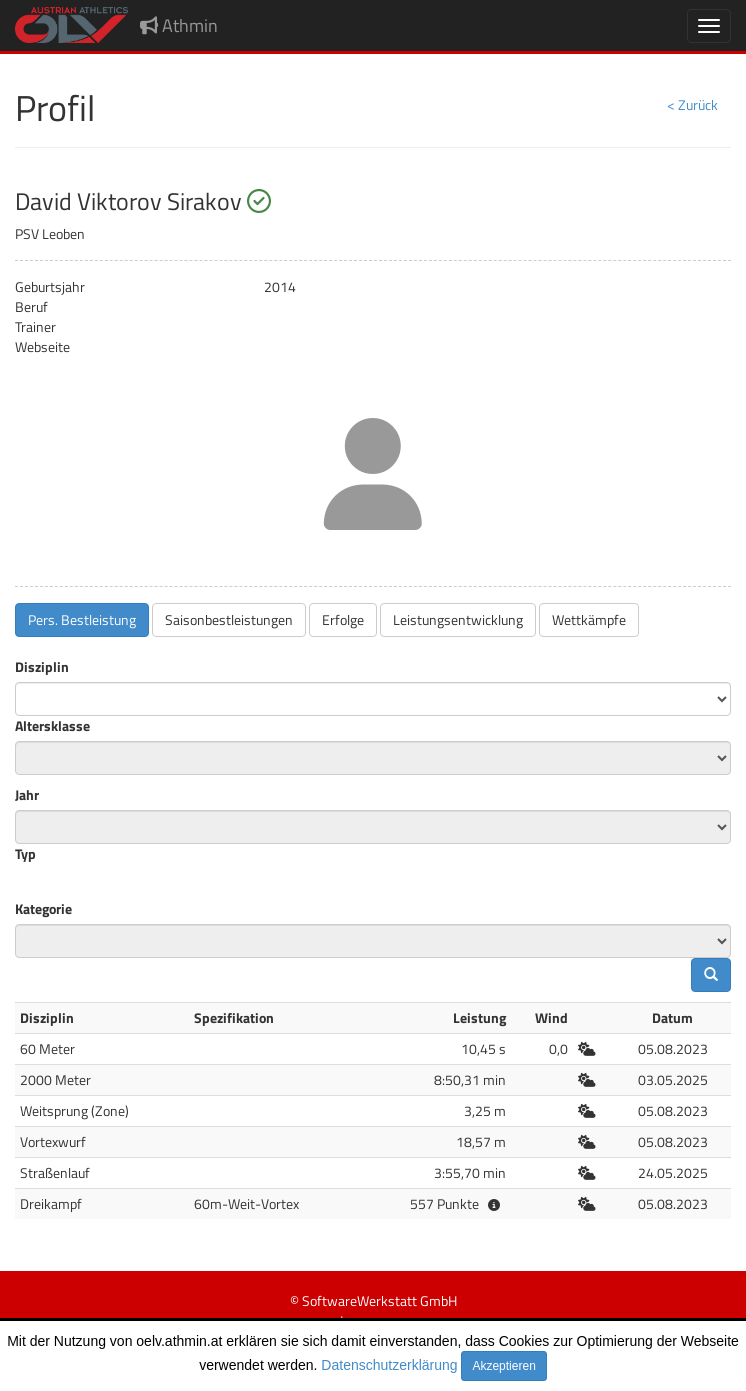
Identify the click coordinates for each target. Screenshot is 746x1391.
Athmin (179, 25)
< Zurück (692, 104)
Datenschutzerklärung (389, 1365)
